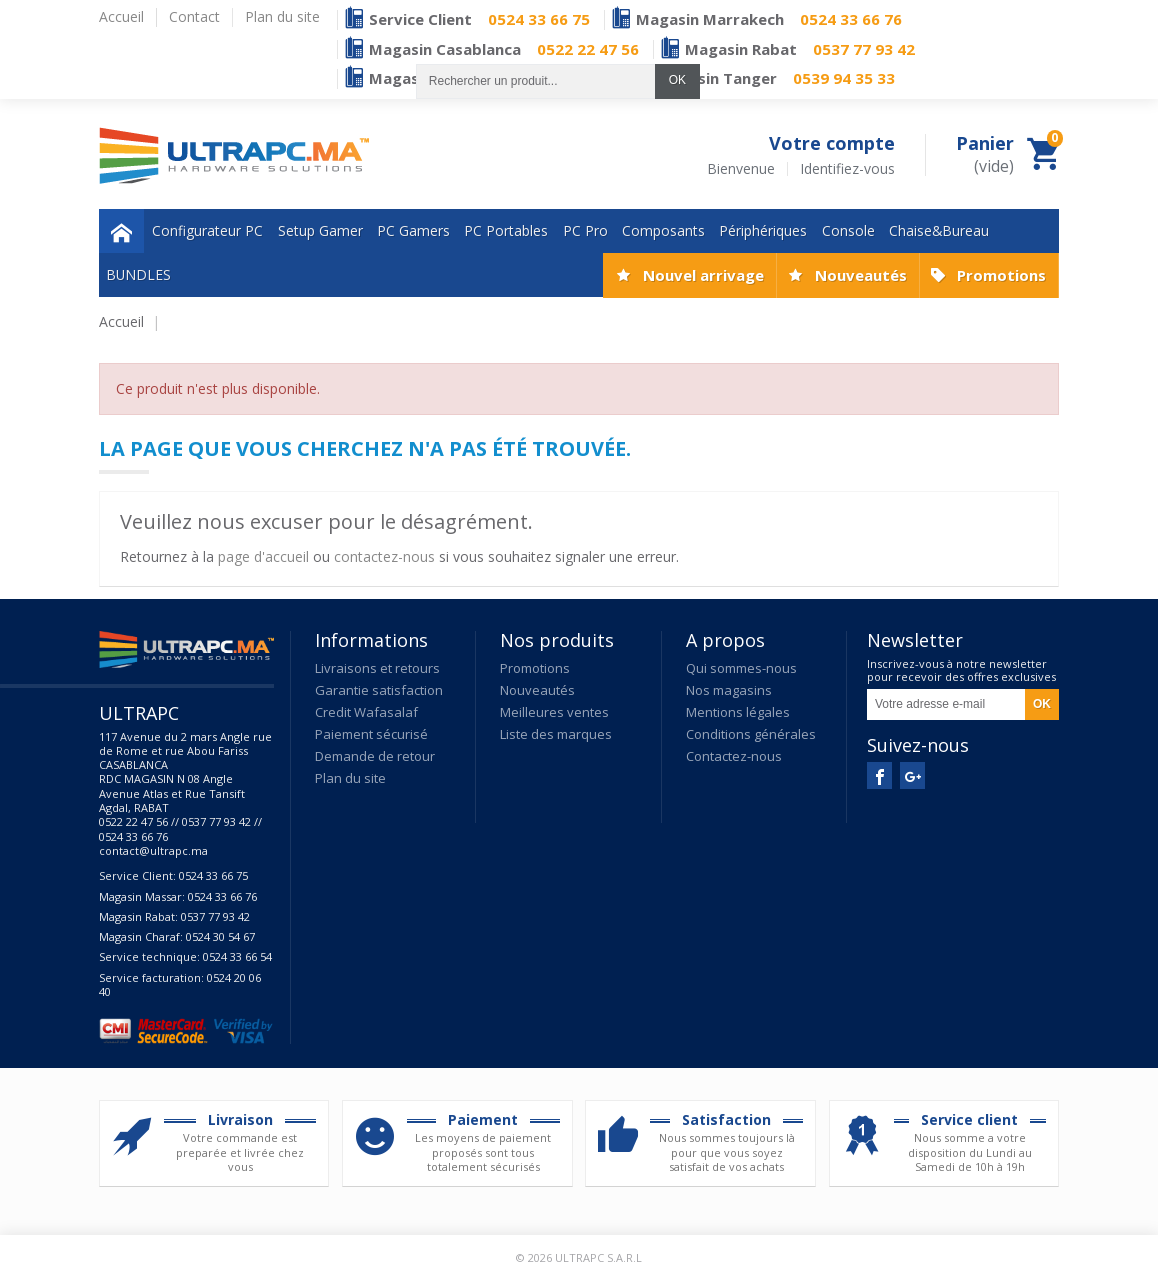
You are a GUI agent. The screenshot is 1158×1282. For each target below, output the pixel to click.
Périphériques (763, 230)
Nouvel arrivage (703, 275)
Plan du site (350, 778)
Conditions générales (751, 734)
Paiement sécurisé (371, 734)
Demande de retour (375, 756)
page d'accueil (263, 556)
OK (677, 80)
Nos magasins (729, 690)
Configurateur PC (207, 230)
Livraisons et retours (377, 668)
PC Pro (585, 230)
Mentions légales (738, 712)
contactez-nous (384, 556)
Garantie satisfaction (379, 690)
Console (848, 230)
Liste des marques (556, 734)
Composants (663, 230)
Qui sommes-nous (741, 668)
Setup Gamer (320, 230)
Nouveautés (861, 275)
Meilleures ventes (554, 712)
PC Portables (506, 230)
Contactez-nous (734, 756)
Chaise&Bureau (939, 230)
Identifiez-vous (847, 169)
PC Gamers (413, 230)
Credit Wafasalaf (366, 712)
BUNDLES (138, 274)
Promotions (1001, 275)
